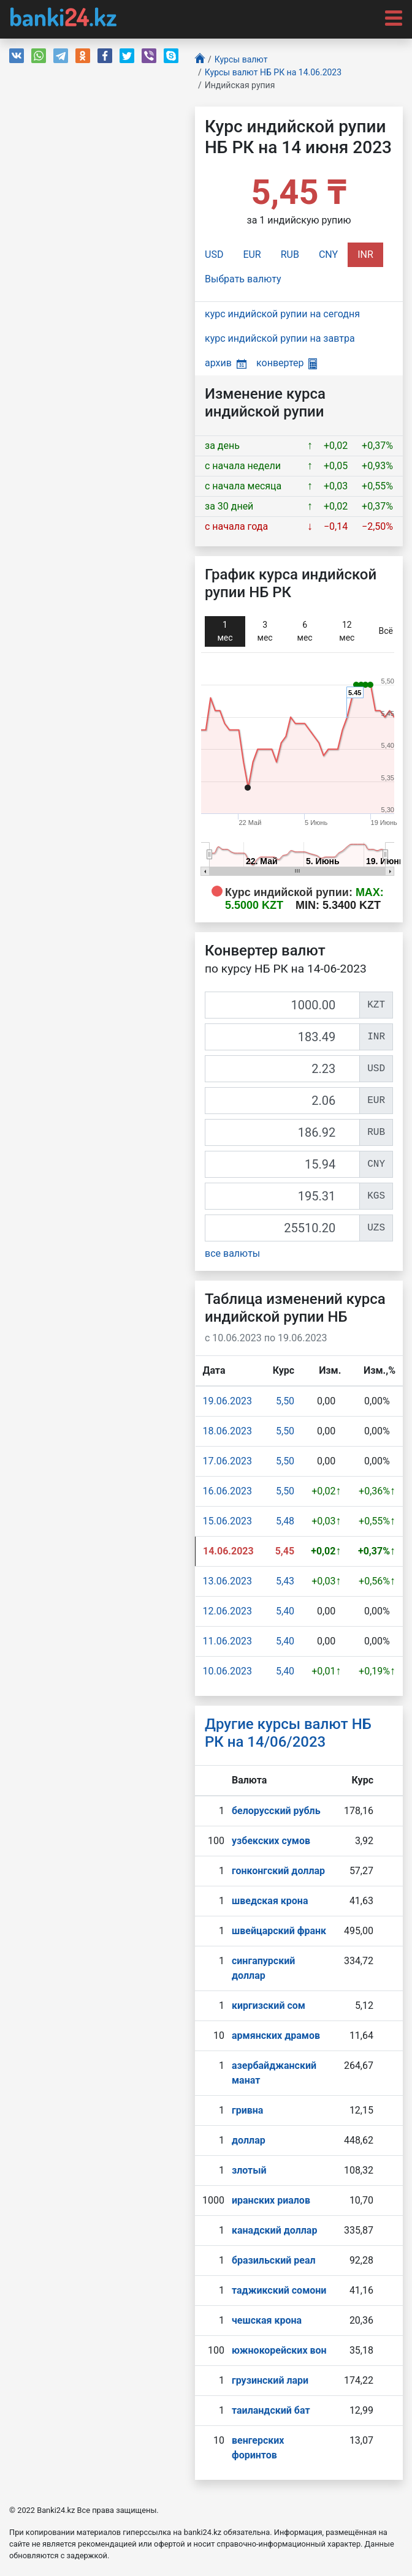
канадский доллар (274, 2230)
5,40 (285, 1611)
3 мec (265, 631)
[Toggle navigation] (390, 17)
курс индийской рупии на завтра (280, 338)
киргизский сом (268, 2005)
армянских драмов (276, 2035)
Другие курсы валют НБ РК (288, 1732)
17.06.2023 (227, 1461)
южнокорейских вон (279, 2350)
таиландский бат (271, 2410)
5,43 (285, 1581)
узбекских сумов (271, 1841)
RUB (290, 254)
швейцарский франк (279, 1931)
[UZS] (282, 1228)
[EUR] (282, 1100)
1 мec (224, 631)
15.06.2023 (227, 1521)
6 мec (305, 631)
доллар (248, 2140)
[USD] (282, 1068)
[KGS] (282, 1196)
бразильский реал (274, 2260)
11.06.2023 (227, 1641)
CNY (328, 254)
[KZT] (282, 1005)
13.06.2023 (227, 1581)
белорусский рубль (276, 1811)
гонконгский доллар (278, 1871)
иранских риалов (271, 2200)
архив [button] (225, 363)
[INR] (282, 1036)
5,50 (285, 1401)
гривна (247, 2110)
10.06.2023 (227, 1671)
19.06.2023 (227, 1401)
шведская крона (270, 1901)
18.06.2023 (227, 1431)
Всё (386, 631)
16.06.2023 (227, 1491)
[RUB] (282, 1132)
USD (214, 254)
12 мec (346, 631)
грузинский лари (270, 2380)
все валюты (232, 1253)
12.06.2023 (227, 1611)
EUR (252, 254)
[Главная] (200, 59)
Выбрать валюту (243, 279)
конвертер (286, 363)
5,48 (285, 1521)
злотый (249, 2170)
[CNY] (282, 1164)
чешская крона (267, 2320)
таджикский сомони (279, 2290)
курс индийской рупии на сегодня (282, 314)
